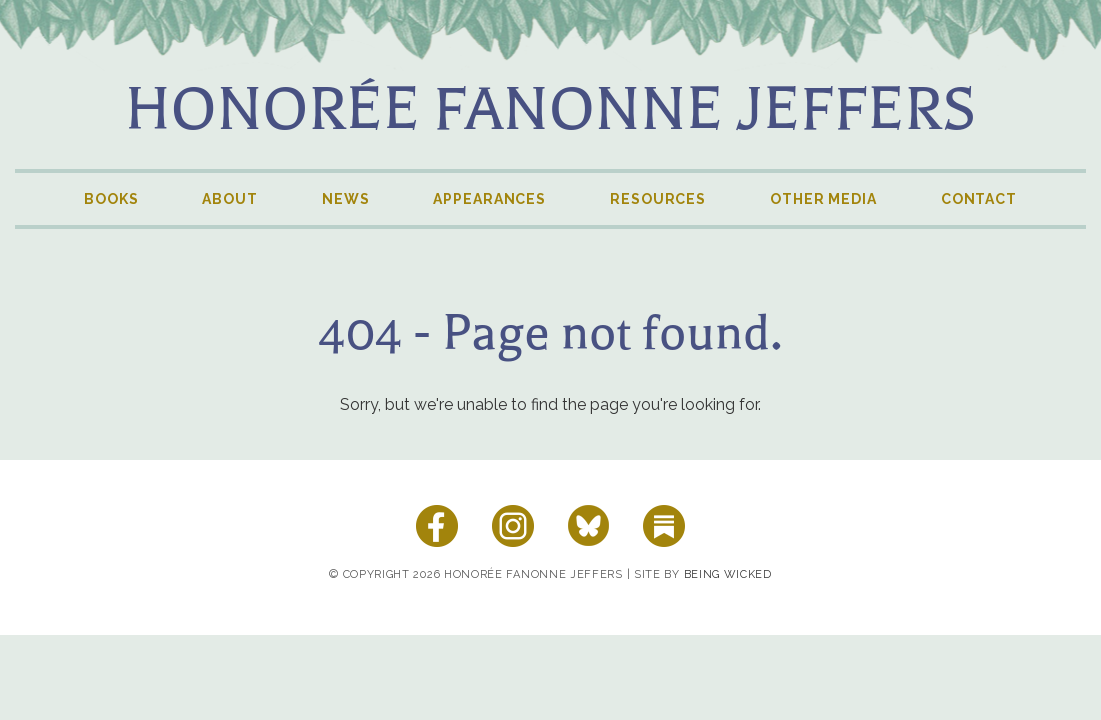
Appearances (489, 199)
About (229, 199)
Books (111, 199)
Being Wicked (728, 574)
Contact (979, 199)
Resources (658, 199)
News (346, 199)
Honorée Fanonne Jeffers (550, 109)
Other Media (823, 199)
